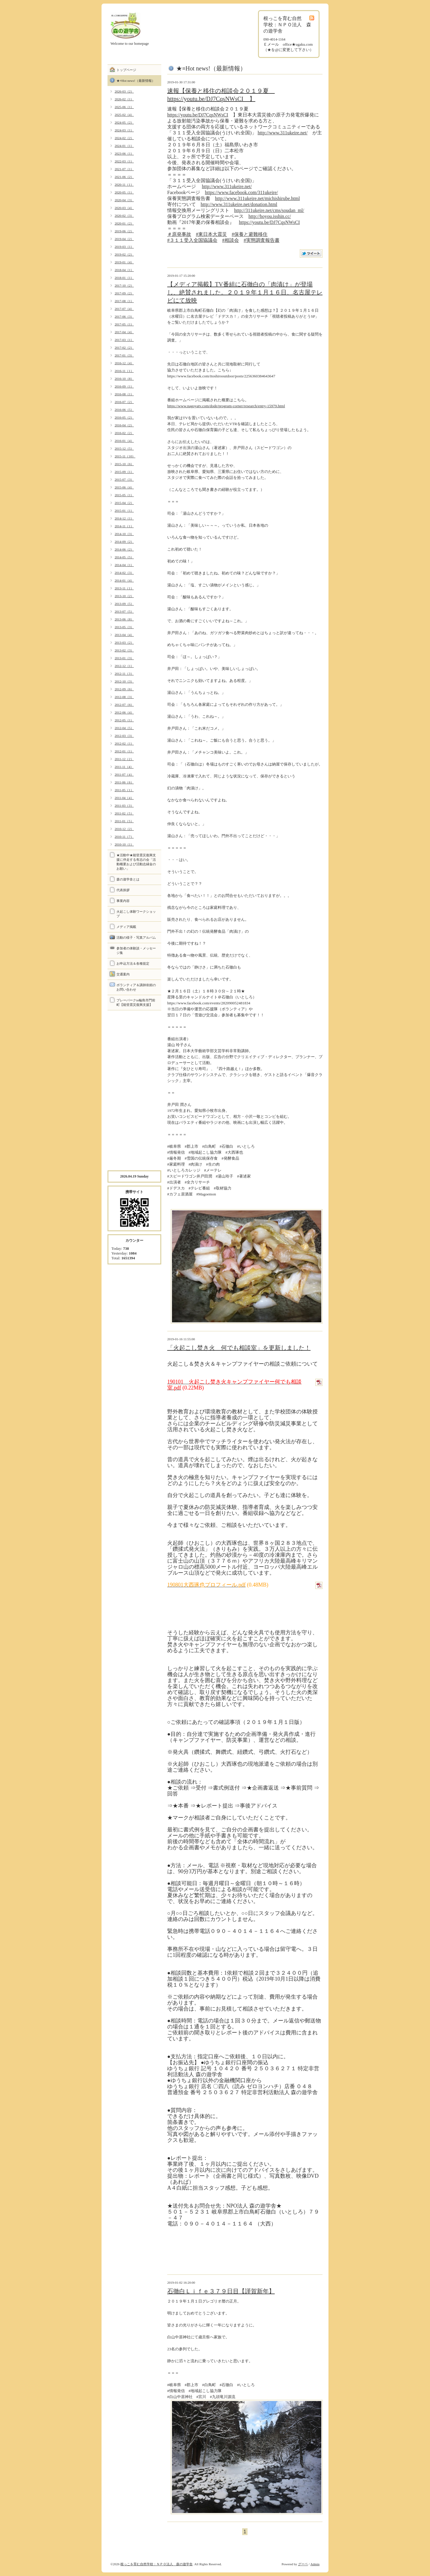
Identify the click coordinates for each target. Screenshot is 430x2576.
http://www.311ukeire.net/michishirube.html (257, 198)
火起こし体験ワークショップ (136, 914)
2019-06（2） (124, 231)
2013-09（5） (124, 603)
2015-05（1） (124, 495)
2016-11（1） (124, 371)
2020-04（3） (124, 200)
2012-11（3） (124, 673)
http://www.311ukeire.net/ (283, 132)
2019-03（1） (124, 246)
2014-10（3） (124, 534)
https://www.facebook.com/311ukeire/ (241, 192)
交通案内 (123, 974)
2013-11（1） (124, 588)
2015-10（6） (124, 464)
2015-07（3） (124, 479)
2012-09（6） (124, 689)
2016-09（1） (124, 386)
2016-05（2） (124, 417)
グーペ (303, 2564)
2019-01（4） (124, 262)
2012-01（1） (124, 751)
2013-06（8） (124, 619)
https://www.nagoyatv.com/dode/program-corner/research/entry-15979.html (226, 406)
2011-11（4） (124, 767)
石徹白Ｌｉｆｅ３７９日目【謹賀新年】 (221, 2291)
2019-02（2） (124, 254)
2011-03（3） (124, 805)
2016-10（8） (124, 378)
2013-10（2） (124, 596)
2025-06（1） (124, 107)
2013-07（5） (124, 611)
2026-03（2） (124, 91)
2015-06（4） (124, 487)
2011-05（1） (124, 790)
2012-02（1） (124, 743)
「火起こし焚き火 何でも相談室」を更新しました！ (239, 1347)
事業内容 (123, 901)
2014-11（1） (124, 526)
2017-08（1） (124, 301)
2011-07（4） (124, 774)
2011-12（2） (124, 759)
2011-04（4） (124, 798)
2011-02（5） (124, 813)
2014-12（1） (124, 518)
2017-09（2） (124, 293)
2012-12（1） (124, 666)
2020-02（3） (124, 215)
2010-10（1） (124, 844)
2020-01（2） (124, 223)
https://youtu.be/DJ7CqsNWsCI (197, 114)
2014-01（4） (124, 580)
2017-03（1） (124, 340)
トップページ (126, 70)
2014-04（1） (124, 565)
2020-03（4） (124, 208)
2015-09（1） (124, 472)
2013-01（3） (124, 658)
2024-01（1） (124, 145)
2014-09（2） (124, 541)
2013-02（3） (124, 650)
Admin (315, 2564)
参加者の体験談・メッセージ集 (136, 950)
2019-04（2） (124, 239)
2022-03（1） (124, 161)
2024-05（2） (124, 122)
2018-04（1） (124, 270)
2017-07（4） (124, 309)
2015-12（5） (124, 448)
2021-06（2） (124, 177)
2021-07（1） (124, 169)
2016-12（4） (124, 363)
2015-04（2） (124, 503)
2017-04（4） (124, 332)
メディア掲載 (126, 927)
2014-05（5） (124, 557)
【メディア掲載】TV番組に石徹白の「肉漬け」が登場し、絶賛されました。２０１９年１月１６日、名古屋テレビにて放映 (244, 292)
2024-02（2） (124, 138)
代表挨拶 (123, 890)
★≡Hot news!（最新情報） (135, 80)
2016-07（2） (124, 402)
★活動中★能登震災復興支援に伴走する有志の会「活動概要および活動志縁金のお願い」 (136, 861)
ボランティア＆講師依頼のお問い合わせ (136, 987)
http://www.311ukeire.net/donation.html (239, 204)
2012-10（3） (124, 681)
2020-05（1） (124, 192)
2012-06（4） (124, 712)
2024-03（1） (124, 130)
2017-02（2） (124, 347)
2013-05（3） (124, 627)
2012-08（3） (124, 697)
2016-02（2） (124, 433)
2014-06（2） (124, 549)
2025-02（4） (124, 114)
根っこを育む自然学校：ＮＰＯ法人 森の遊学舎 (156, 2564)
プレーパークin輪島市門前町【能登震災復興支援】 (135, 1002)
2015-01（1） (124, 510)
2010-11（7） (124, 836)
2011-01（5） (124, 821)
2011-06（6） (124, 782)
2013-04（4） (124, 635)
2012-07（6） (124, 704)
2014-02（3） (124, 572)
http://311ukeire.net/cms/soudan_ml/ (269, 210)
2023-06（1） (124, 153)
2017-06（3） (124, 316)
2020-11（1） (124, 184)
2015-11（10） (125, 456)
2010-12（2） (124, 829)
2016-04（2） (124, 425)
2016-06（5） (124, 409)
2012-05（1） (124, 720)
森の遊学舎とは (127, 879)
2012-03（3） (124, 735)
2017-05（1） (124, 324)
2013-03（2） (124, 642)
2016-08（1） (124, 394)
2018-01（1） (124, 277)
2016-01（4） (124, 440)
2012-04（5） (124, 728)
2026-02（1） (124, 99)
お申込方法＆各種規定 (132, 963)
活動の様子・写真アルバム (136, 937)
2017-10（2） (124, 285)
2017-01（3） (124, 355)
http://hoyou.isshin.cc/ (269, 216)
